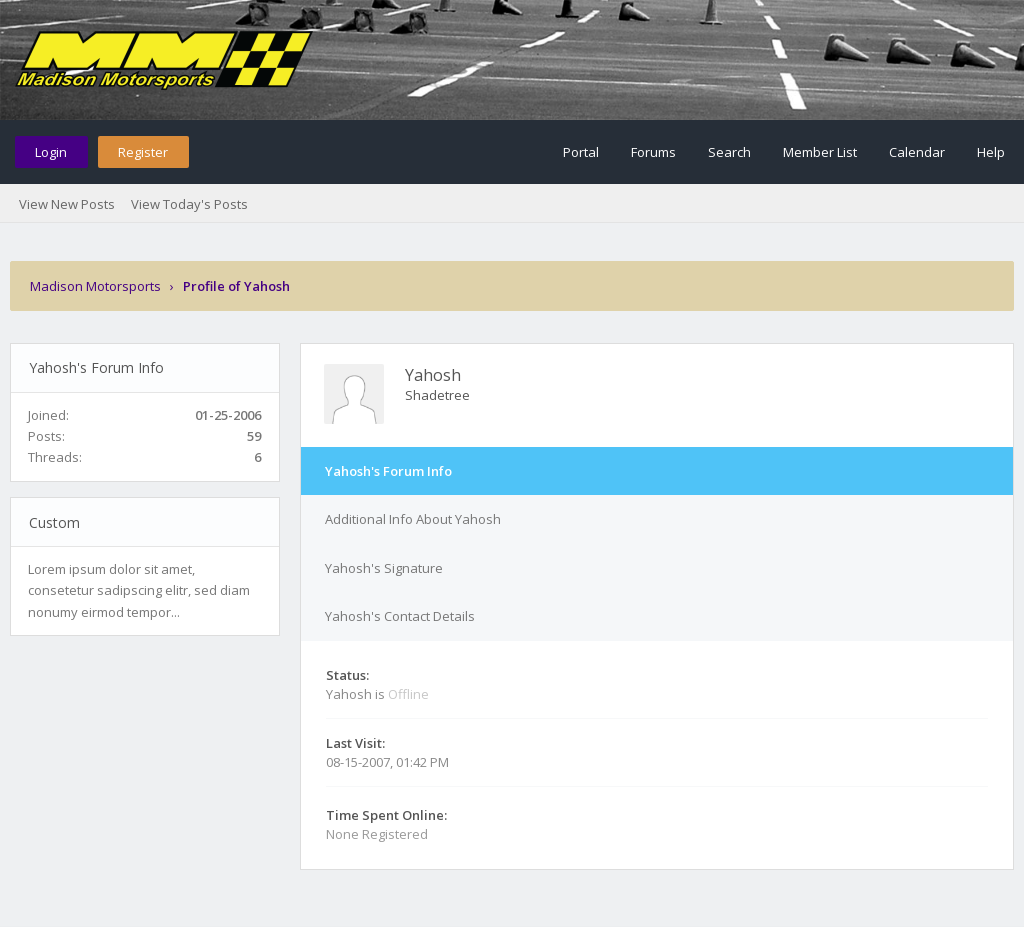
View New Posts (67, 204)
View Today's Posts (189, 204)
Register (143, 152)
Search (729, 152)
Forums (653, 152)
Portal (581, 152)
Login (51, 152)
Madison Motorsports (95, 286)
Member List (820, 152)
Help (991, 152)
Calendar (917, 152)
